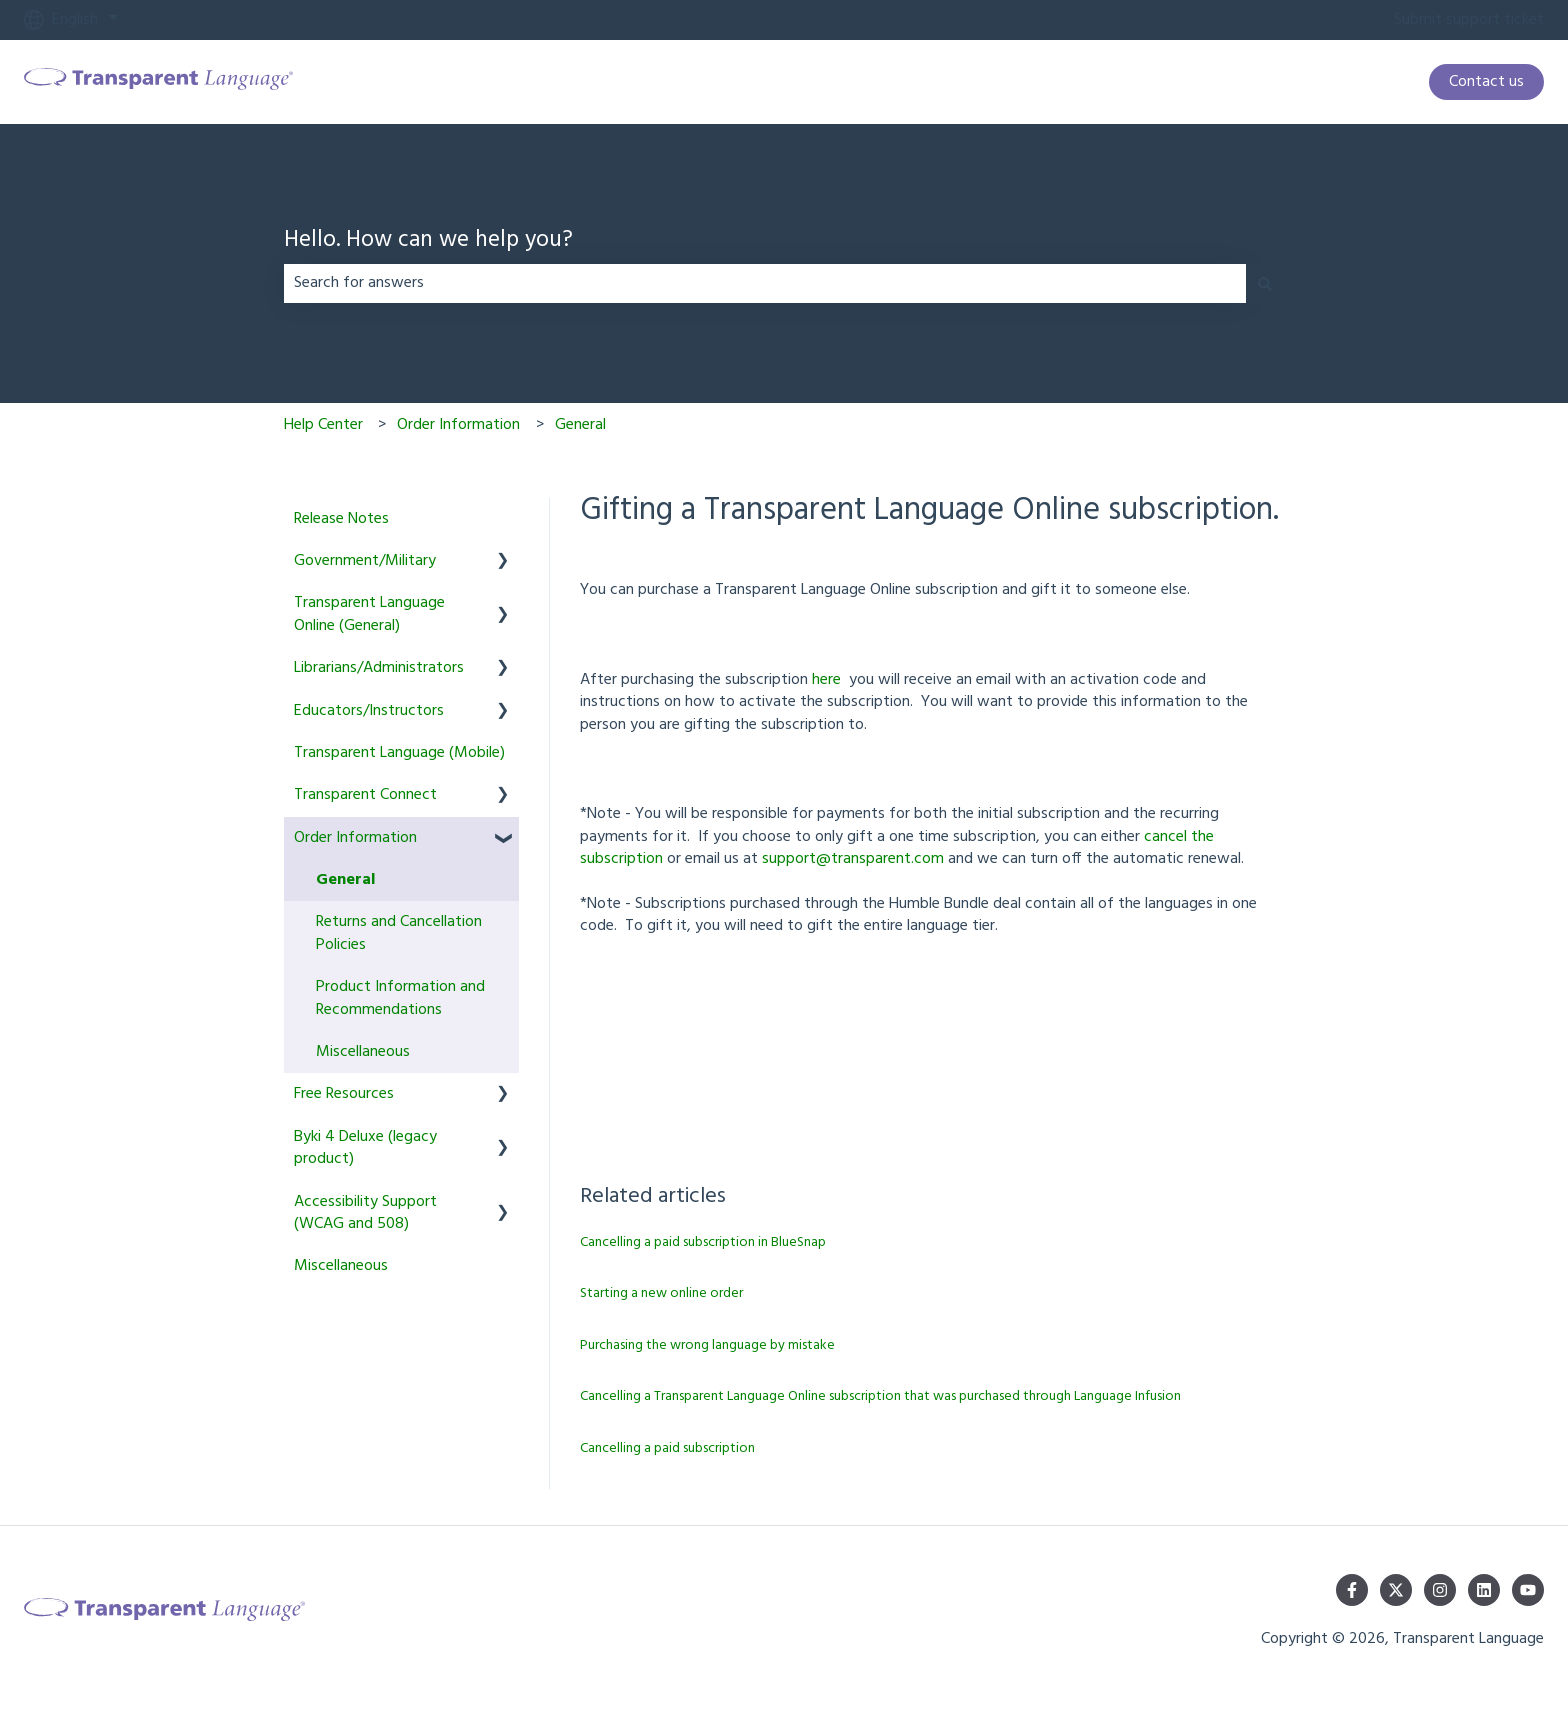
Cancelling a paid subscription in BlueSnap (703, 1242)
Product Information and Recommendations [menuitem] (400, 998)
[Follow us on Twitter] (1396, 1590)
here (826, 680)
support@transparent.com (853, 859)
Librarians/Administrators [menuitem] (379, 668)
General (580, 425)
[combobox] (765, 283)
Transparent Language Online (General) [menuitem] (369, 614)
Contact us (1486, 82)
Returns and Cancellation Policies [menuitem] (399, 933)
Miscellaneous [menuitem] (363, 1052)
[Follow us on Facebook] (1352, 1590)
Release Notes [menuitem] (341, 519)
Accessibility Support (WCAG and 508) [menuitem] (365, 1213)
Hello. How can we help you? (428, 241)
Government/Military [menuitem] (365, 561)
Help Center (323, 425)
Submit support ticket (1469, 20)
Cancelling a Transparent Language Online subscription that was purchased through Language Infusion (880, 1396)
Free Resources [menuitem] (344, 1094)
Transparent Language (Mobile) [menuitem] (399, 753)
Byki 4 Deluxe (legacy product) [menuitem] (365, 1148)
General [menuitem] (345, 880)
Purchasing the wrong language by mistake (707, 1345)
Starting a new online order (661, 1293)
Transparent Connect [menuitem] (365, 795)
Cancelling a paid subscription (667, 1448)
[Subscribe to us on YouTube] (1528, 1590)
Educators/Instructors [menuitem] (369, 711)
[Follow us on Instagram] (1440, 1590)
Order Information (458, 425)
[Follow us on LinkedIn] (1484, 1590)
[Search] (1265, 283)
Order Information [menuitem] (355, 838)
